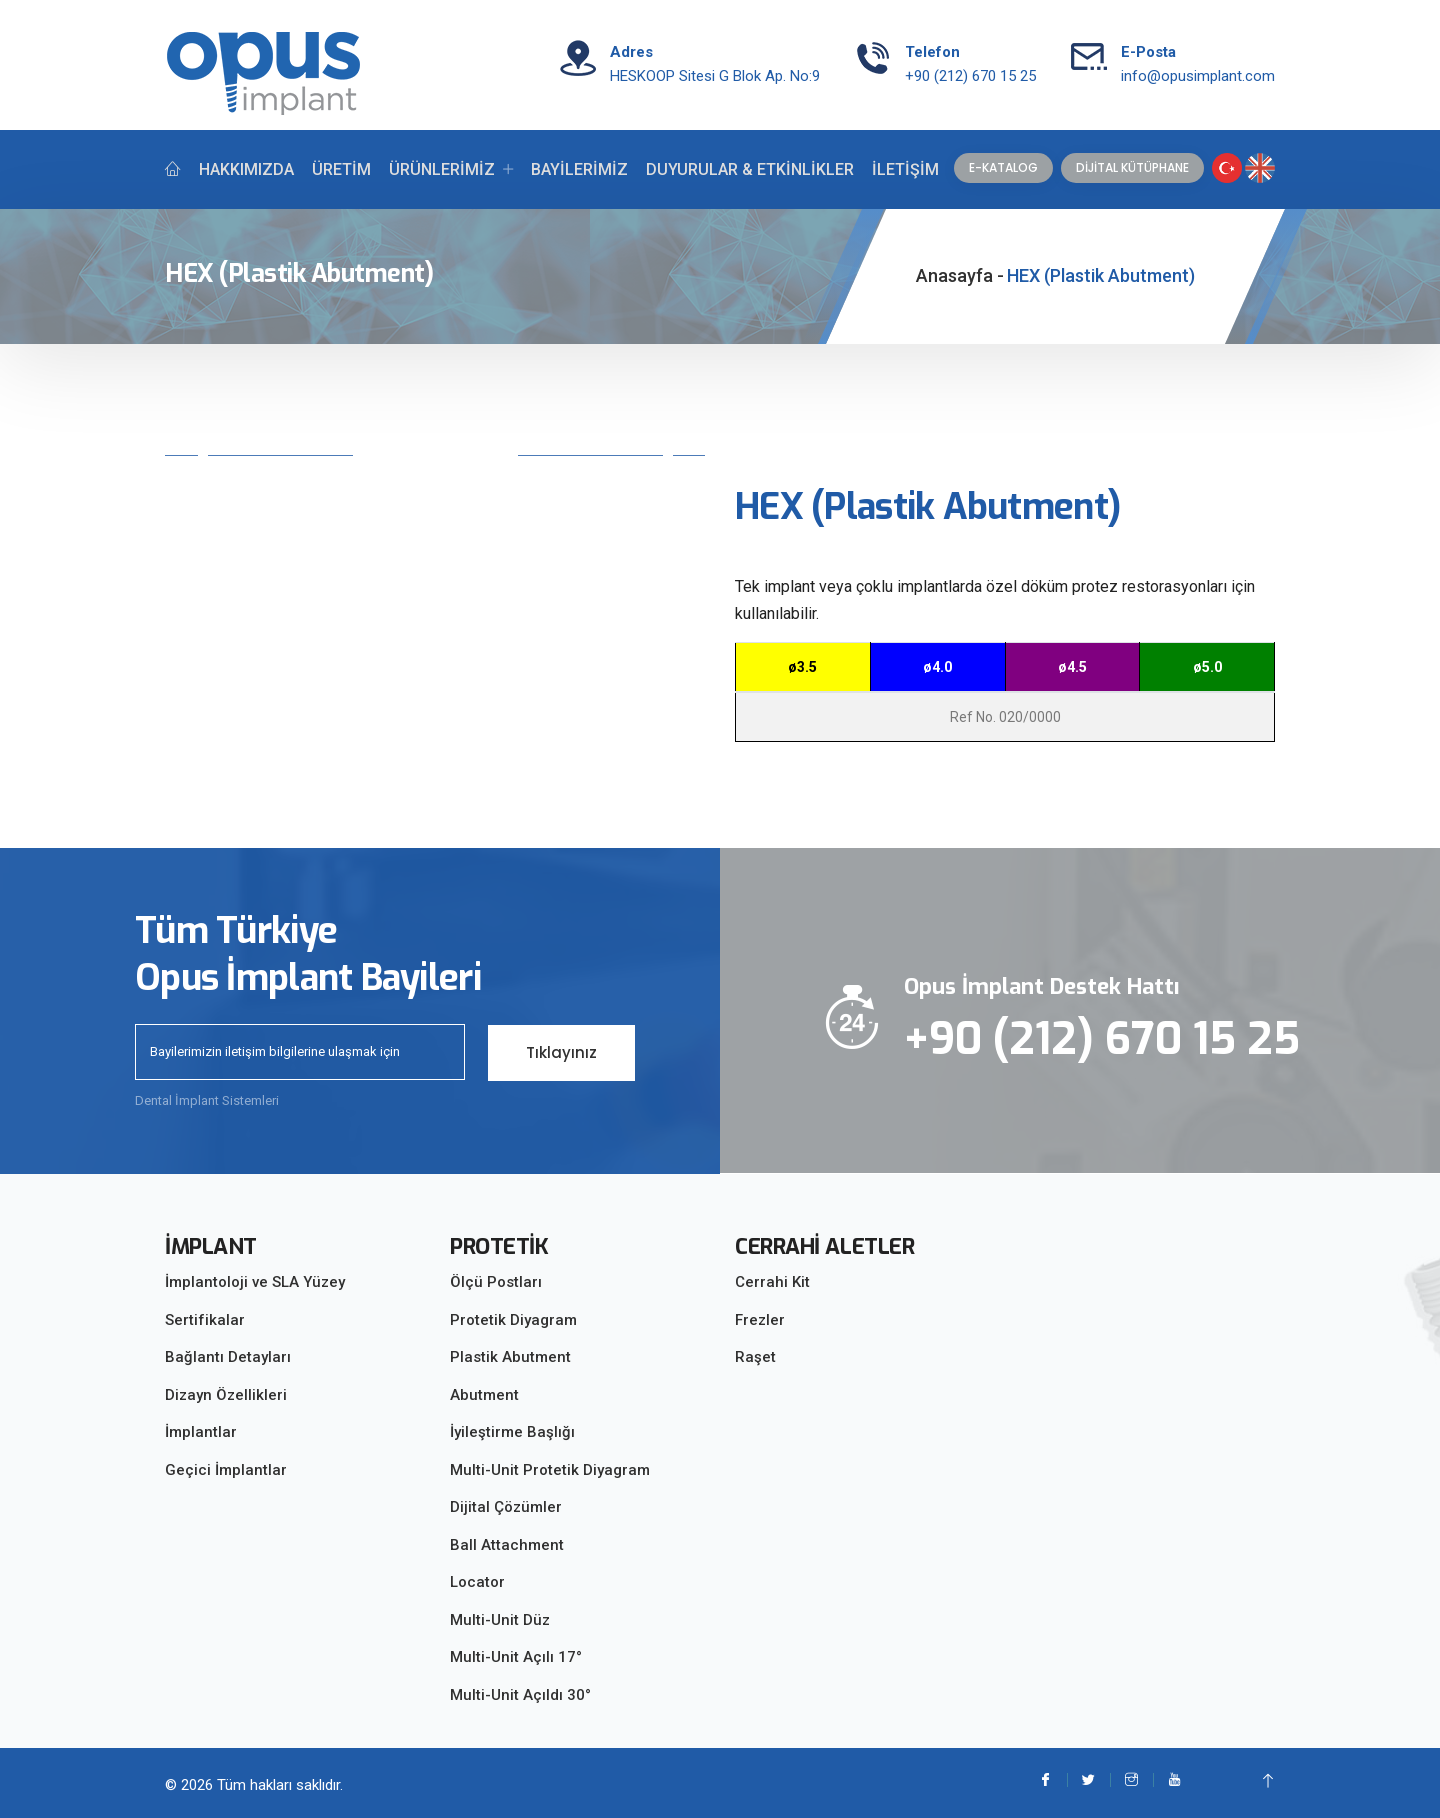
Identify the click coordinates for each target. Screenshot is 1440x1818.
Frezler (760, 1320)
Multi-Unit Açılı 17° (516, 1657)
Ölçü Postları (496, 1282)
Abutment (484, 1395)
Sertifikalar (205, 1320)
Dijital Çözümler (506, 1507)
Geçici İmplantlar (226, 1470)
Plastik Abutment (510, 1357)
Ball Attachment (507, 1545)
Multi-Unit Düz (500, 1620)
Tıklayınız (561, 1051)
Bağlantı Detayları (228, 1357)
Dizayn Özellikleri (226, 1395)
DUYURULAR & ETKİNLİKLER (750, 169)
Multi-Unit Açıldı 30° (520, 1695)
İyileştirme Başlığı (512, 1432)
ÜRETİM (341, 169)
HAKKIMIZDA (246, 169)
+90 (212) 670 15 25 (970, 76)
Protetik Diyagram (513, 1320)
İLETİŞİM (905, 169)
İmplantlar (201, 1432)
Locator (477, 1582)
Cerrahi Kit (772, 1282)
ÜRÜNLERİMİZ (442, 169)
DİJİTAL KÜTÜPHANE (1132, 167)
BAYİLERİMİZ (579, 169)
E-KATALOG (1003, 167)
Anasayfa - (960, 275)
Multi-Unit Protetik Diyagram (550, 1470)
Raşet (755, 1357)
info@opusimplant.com (1198, 76)
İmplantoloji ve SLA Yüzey (255, 1282)
